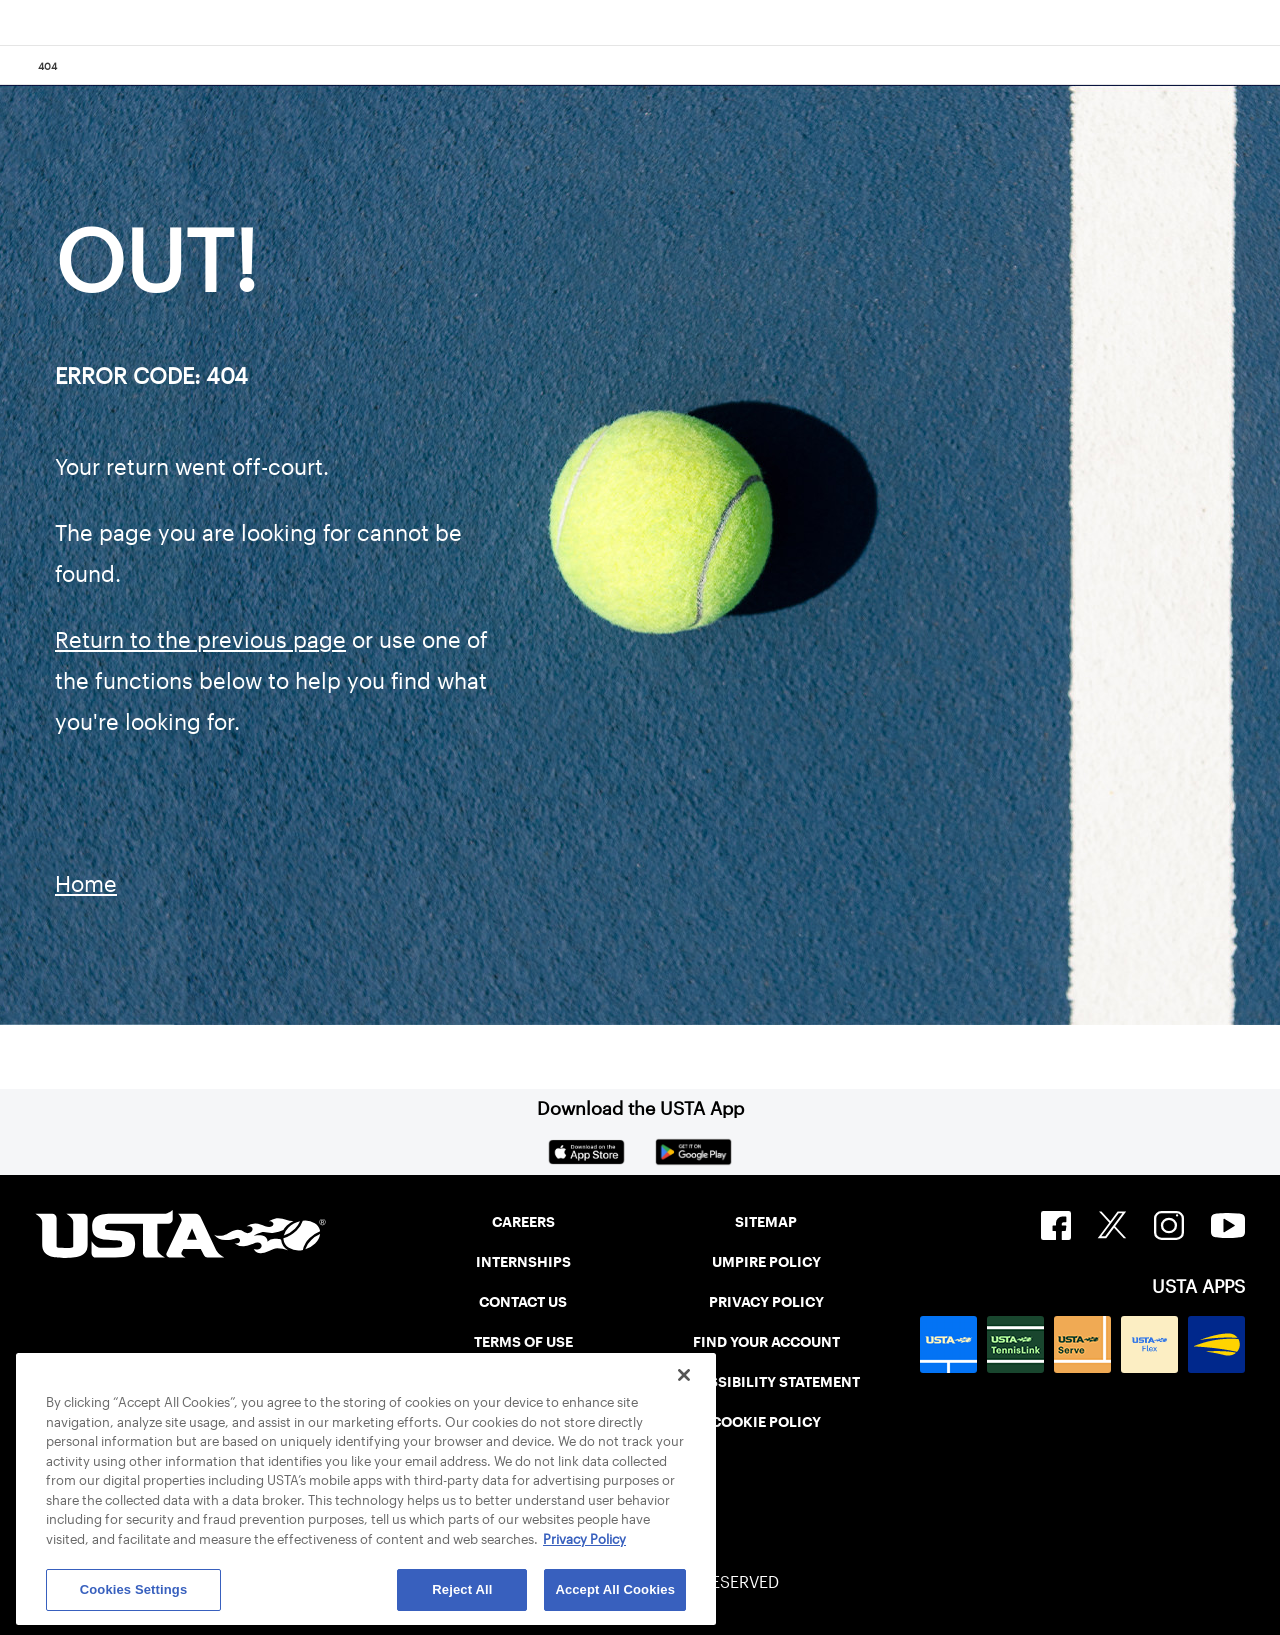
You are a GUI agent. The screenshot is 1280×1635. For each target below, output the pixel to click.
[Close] (684, 1375)
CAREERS (523, 1222)
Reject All (462, 1589)
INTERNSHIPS (523, 1262)
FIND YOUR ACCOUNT (766, 1342)
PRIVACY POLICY (766, 1302)
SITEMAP (766, 1222)
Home (86, 884)
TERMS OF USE (523, 1342)
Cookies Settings (134, 1589)
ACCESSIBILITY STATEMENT (766, 1382)
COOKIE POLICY (766, 1422)
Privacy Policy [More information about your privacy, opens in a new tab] (584, 1539)
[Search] (1258, 66)
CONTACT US (523, 1302)
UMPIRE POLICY (766, 1262)
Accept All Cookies (615, 1589)
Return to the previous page (200, 640)
